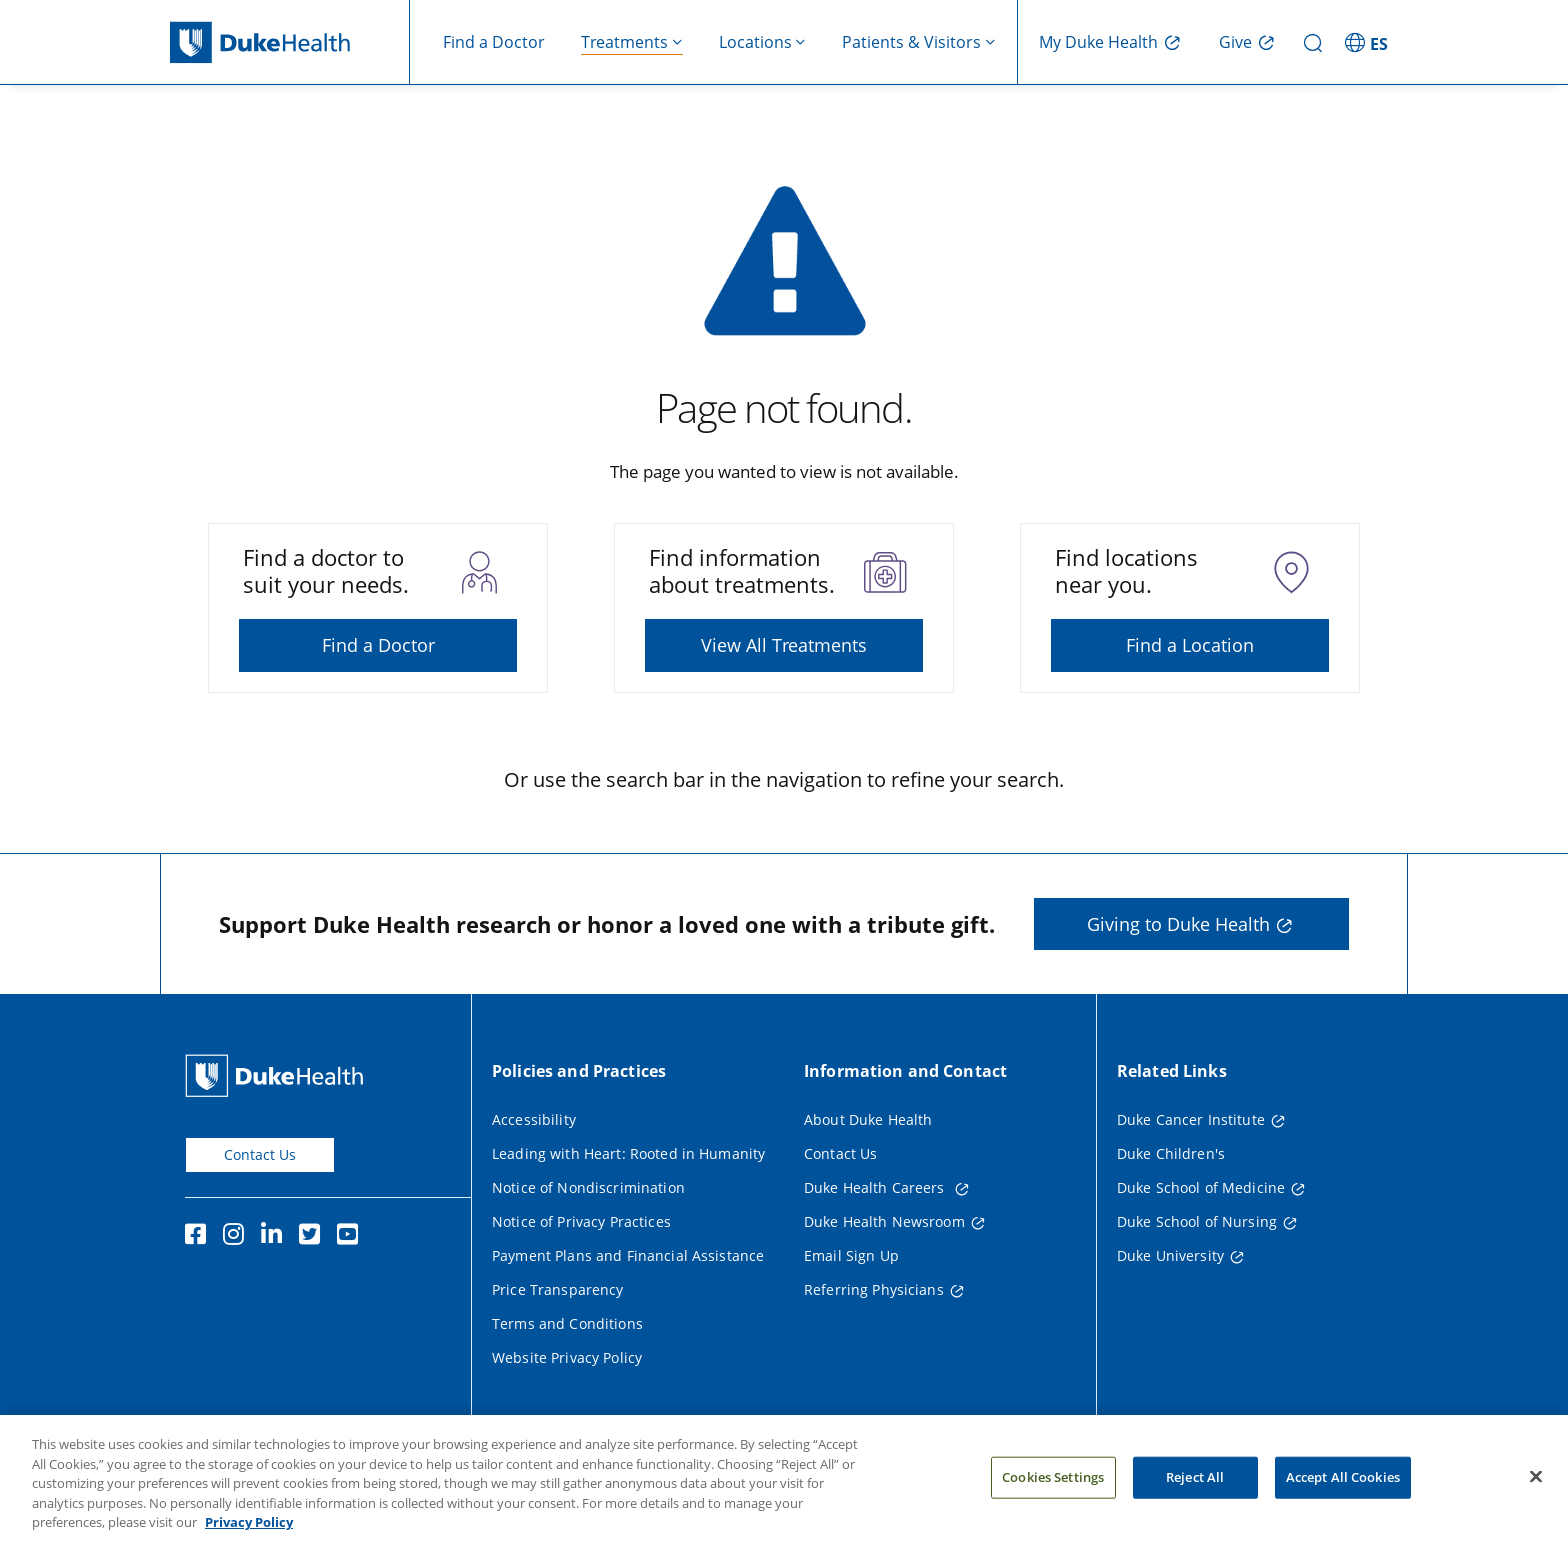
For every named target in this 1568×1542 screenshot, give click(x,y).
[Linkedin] (276, 1237)
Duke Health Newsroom (884, 1221)
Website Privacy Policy (567, 1357)
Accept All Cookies (1343, 1500)
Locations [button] (755, 42)
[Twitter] (314, 1237)
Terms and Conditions (567, 1323)
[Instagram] (238, 1237)
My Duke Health (1098, 42)
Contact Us (260, 1154)
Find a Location (1190, 645)
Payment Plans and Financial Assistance (628, 1255)
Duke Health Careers (876, 1187)
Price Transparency (558, 1289)
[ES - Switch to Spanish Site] (1369, 42)
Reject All (1195, 1500)
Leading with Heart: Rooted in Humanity (628, 1153)
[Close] (1536, 1500)
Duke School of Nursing (1197, 1221)
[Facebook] (200, 1237)
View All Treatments (784, 645)
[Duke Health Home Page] (278, 1075)
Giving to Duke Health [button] (1178, 924)
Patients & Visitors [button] (911, 42)
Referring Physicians (874, 1289)
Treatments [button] (624, 42)
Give (1235, 42)
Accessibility (534, 1119)
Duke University (1170, 1255)
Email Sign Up (851, 1255)
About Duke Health (868, 1119)
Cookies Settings (1053, 1500)
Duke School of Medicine (1201, 1187)
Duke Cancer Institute (1191, 1119)
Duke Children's (1171, 1153)
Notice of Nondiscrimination (588, 1187)
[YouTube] (352, 1237)
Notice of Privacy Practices (581, 1221)
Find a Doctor (494, 42)
